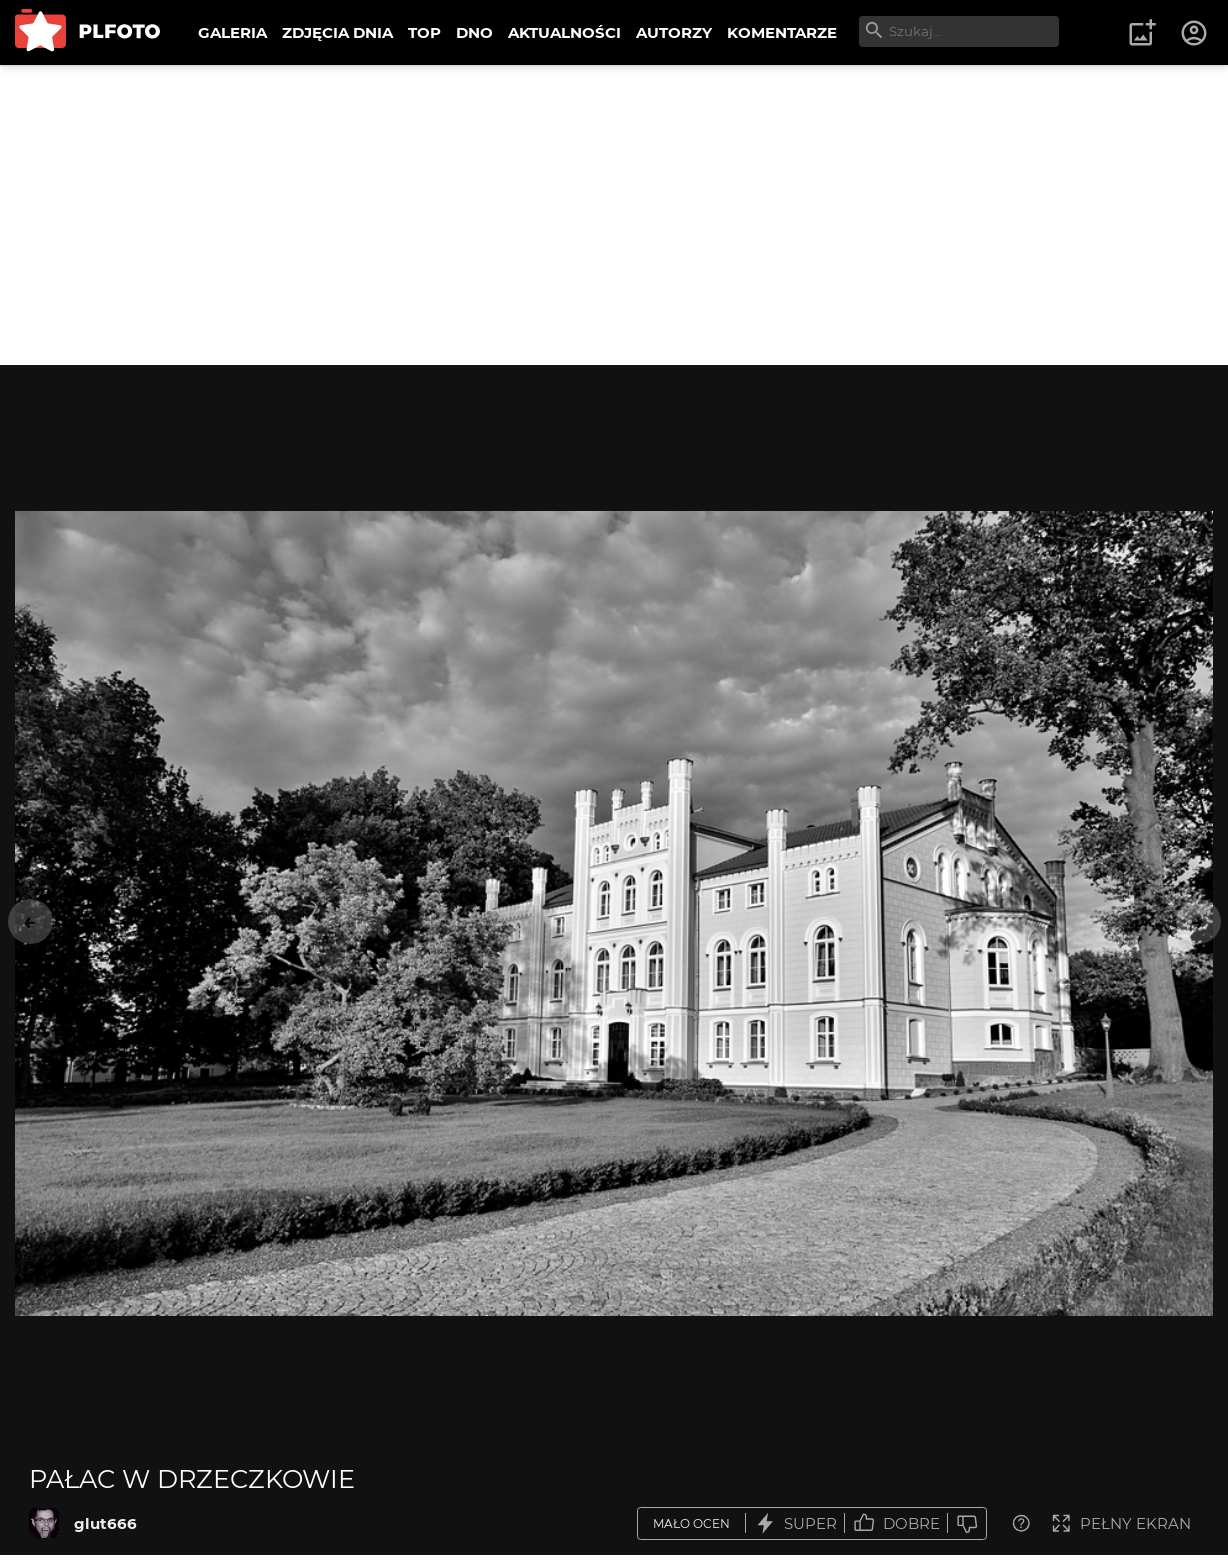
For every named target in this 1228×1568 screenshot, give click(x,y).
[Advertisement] (614, 215)
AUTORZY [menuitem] (674, 32)
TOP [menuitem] (424, 32)
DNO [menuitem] (474, 32)
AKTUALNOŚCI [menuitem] (564, 32)
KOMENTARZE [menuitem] (782, 32)
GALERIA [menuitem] (232, 32)
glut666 (105, 1523)
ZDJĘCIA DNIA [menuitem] (337, 32)
